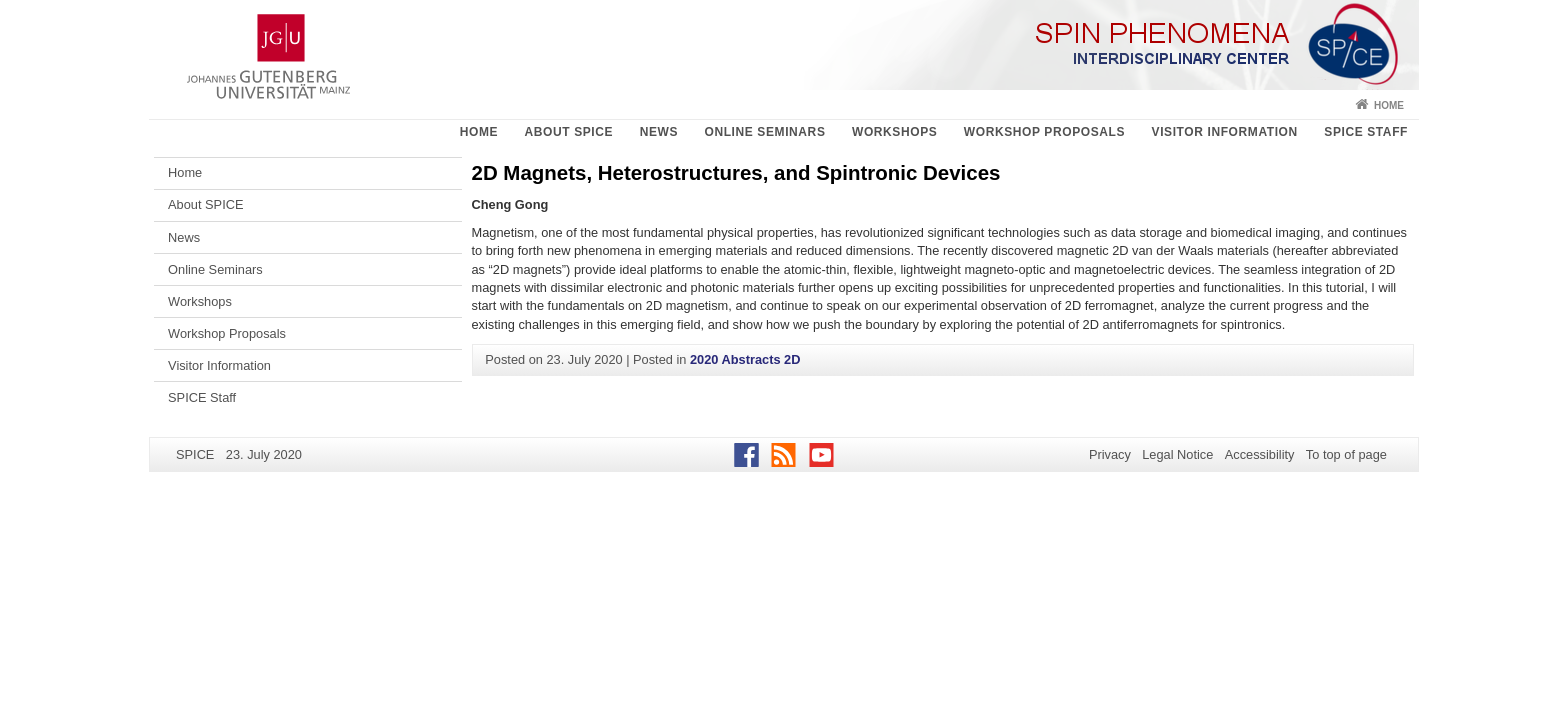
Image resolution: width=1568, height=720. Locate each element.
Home (1389, 105)
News (659, 132)
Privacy (1110, 454)
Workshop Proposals (1044, 132)
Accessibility (1260, 454)
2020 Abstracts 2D (745, 359)
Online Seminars (764, 132)
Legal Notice (1177, 454)
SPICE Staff (1366, 132)
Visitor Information (1225, 132)
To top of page (1346, 454)
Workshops (894, 132)
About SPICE (569, 132)
